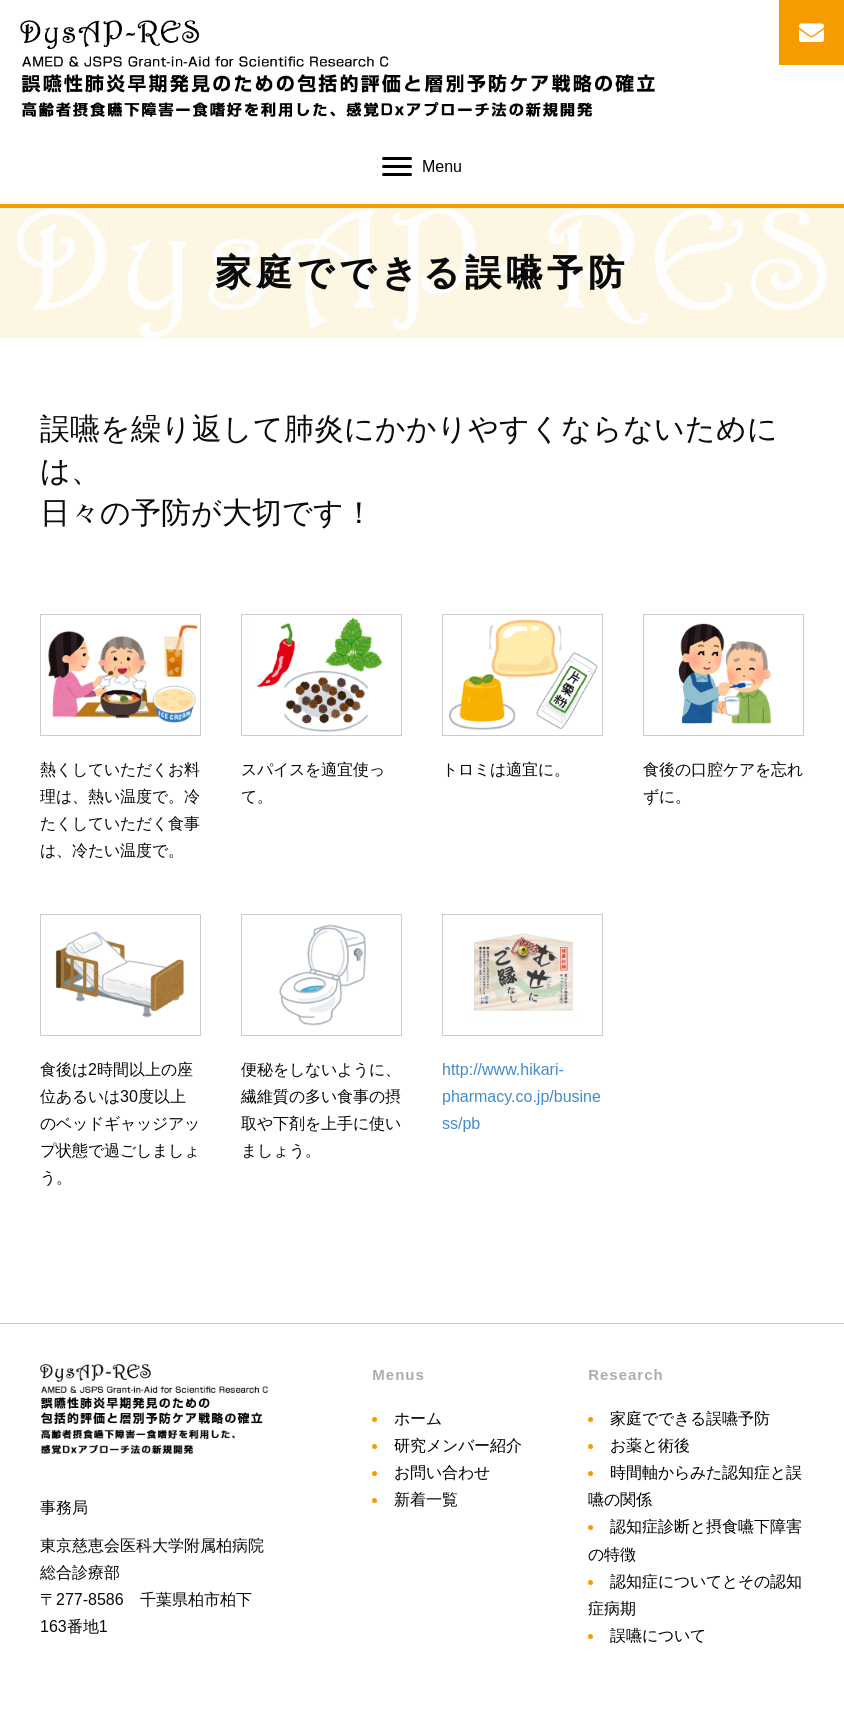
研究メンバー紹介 (458, 1445)
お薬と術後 (650, 1445)
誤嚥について (658, 1635)
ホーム (418, 1418)
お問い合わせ (442, 1472)
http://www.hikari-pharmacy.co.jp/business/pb (521, 1096)
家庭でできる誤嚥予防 (690, 1418)
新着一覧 (426, 1499)
